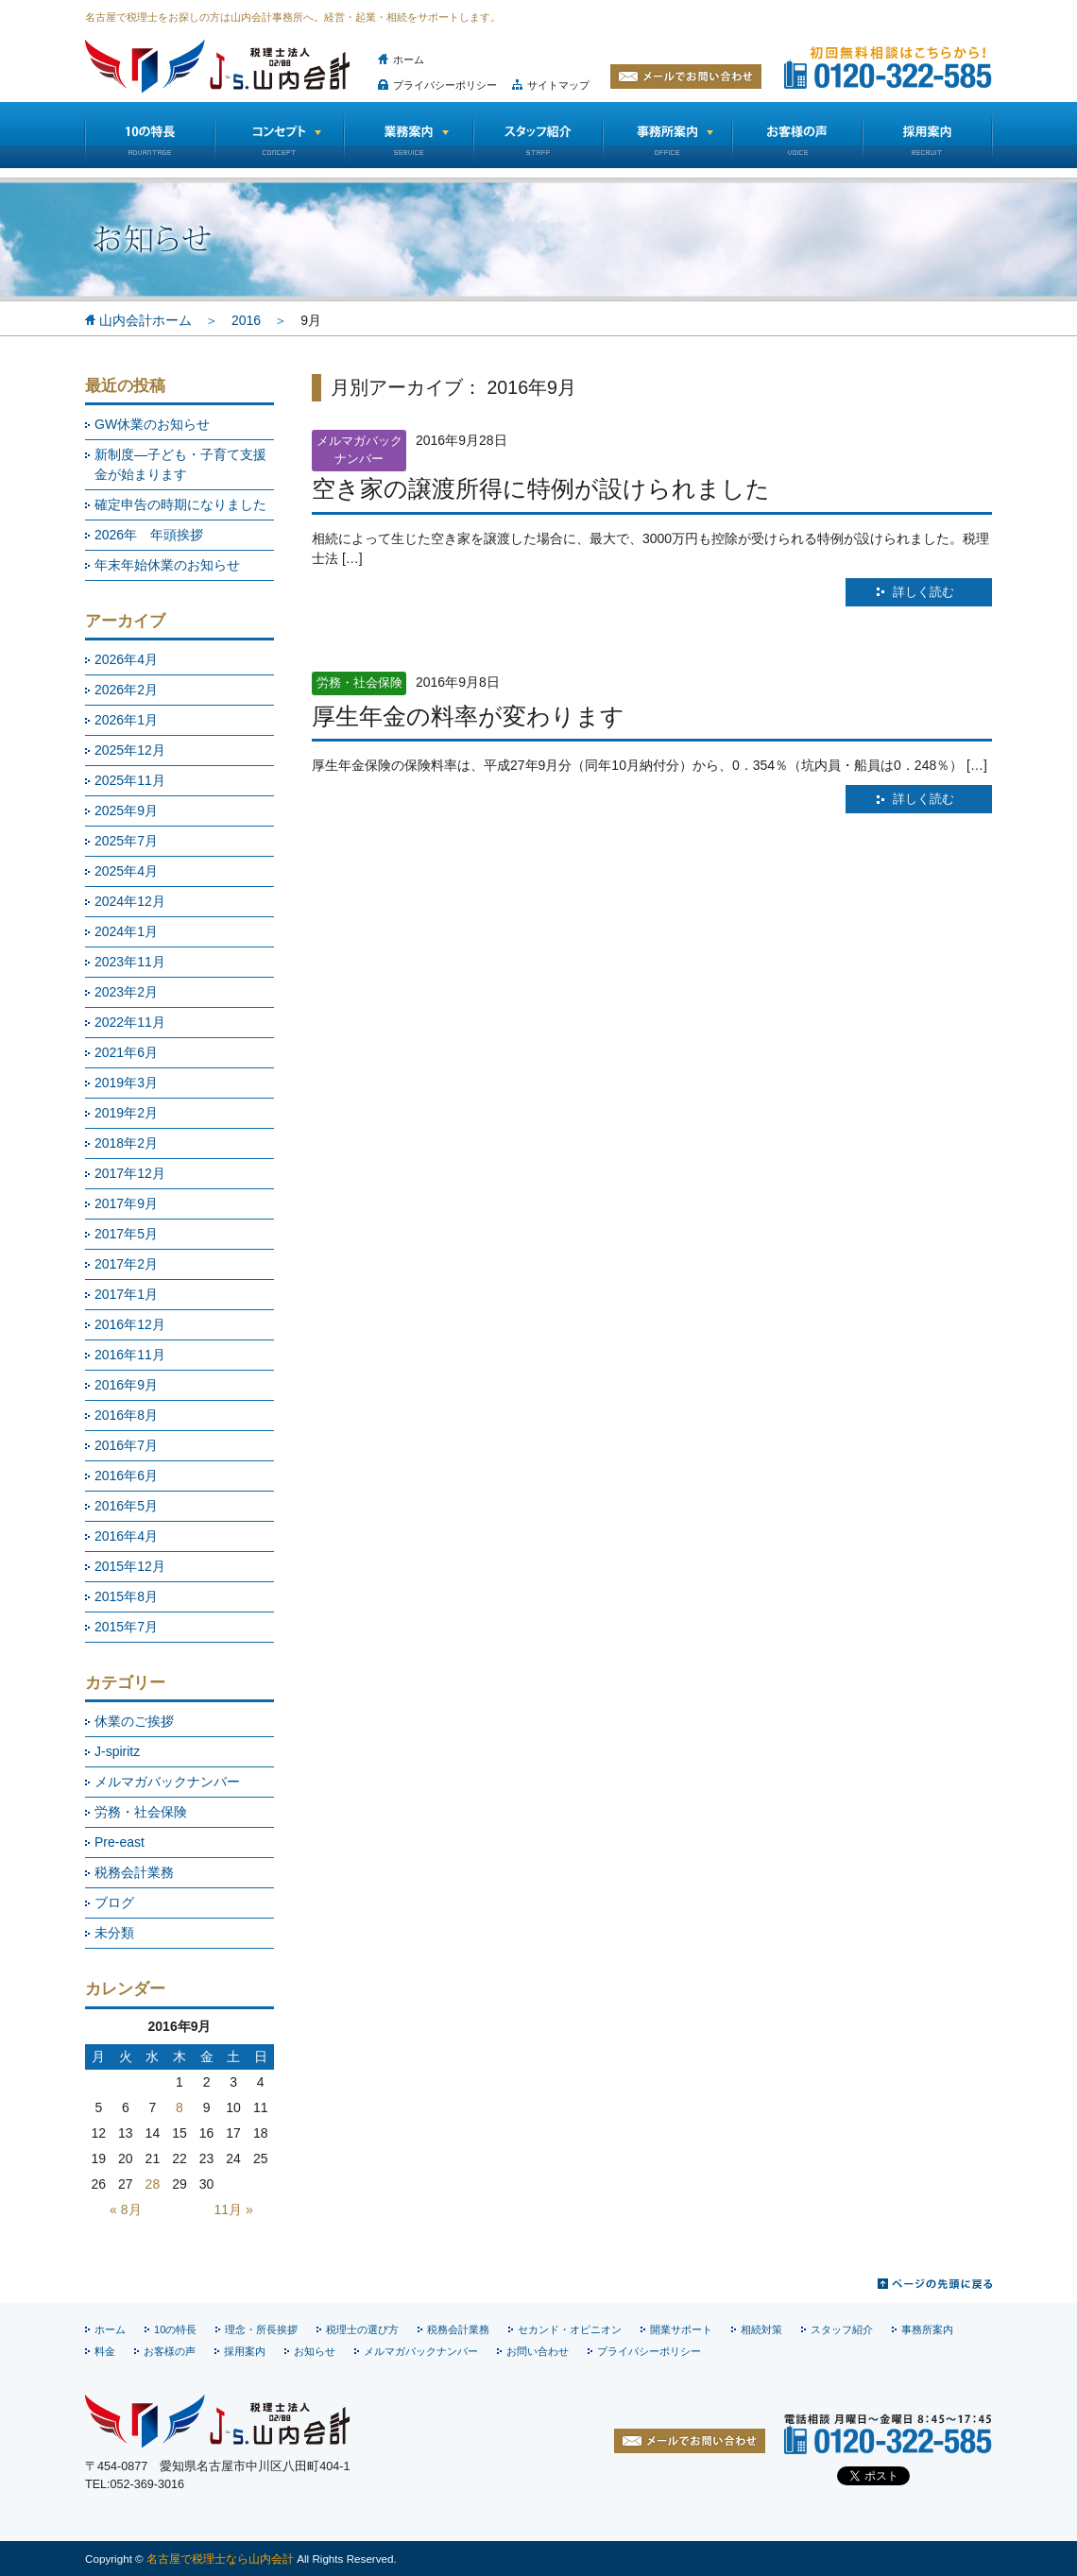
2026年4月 (126, 659)
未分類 (114, 1932)
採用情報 (928, 135)
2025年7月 (126, 840)
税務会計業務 (134, 1872)
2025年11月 (129, 780)
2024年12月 (129, 901)
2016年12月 (129, 1324)
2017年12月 (129, 1173)
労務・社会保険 (140, 1811)
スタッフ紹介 (538, 135)
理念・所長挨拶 (261, 2329)
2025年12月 (129, 750)
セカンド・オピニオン (570, 2329)
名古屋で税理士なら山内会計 (220, 2558)
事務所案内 (927, 2329)
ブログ (114, 1902)
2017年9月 (126, 1203)
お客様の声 (797, 135)
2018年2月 (126, 1143)
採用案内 (244, 2351)
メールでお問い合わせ (685, 76)
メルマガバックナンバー (167, 1781)
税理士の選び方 (362, 2329)
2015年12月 (129, 1566)
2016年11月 (129, 1354)
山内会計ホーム (145, 320)
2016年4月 (126, 1536)
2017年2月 (126, 1263)
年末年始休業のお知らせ (167, 564)
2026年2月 (126, 689)
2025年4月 (126, 871)
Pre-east (119, 1842)
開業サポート (681, 2329)
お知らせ (314, 2351)
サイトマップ (558, 85)
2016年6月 (126, 1475)
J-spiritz (117, 1751)
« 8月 (125, 2209)
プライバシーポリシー (445, 85)
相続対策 (761, 2329)
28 (153, 2184)
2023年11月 (129, 961)
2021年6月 (126, 1052)
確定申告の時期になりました (180, 504)
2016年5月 (126, 1505)
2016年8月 (126, 1415)
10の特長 (149, 135)
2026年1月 (126, 719)
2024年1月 (126, 931)
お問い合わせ (537, 2351)
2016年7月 (126, 1445)
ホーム (408, 59)
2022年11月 (129, 1022)
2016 (246, 320)
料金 (104, 2351)
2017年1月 (126, 1294)
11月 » (233, 2209)
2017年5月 (126, 1233)
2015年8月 (126, 1596)
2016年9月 (126, 1384)
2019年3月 (126, 1082)
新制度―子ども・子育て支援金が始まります (180, 464)
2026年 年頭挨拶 (148, 534)
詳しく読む (923, 592)
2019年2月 (126, 1112)
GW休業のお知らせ (152, 424)
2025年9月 (126, 810)
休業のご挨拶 (134, 1721)
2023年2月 (126, 991)
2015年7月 (126, 1626)
